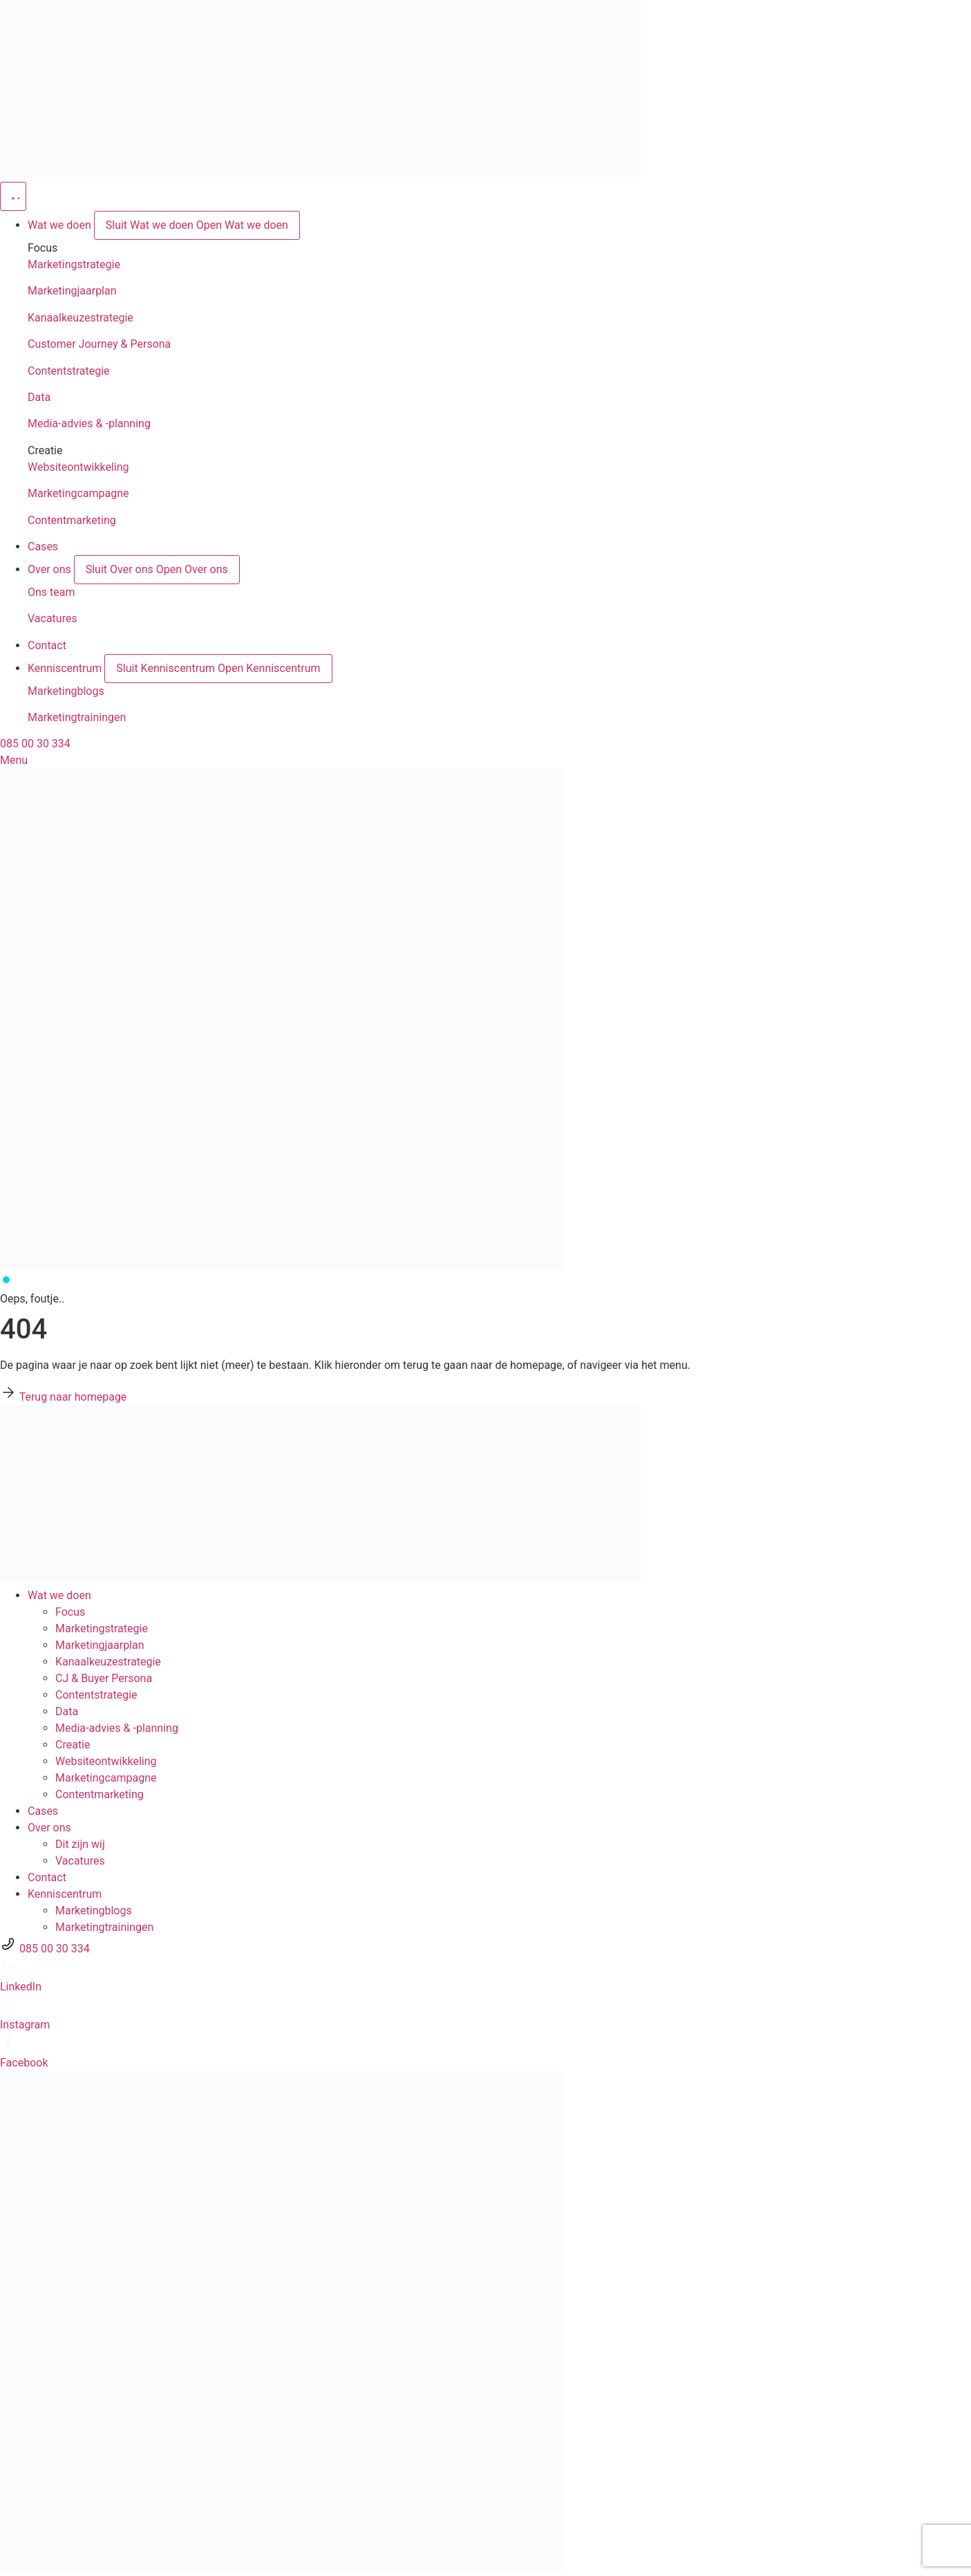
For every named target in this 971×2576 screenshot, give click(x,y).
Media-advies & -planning (89, 423)
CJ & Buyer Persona (103, 1678)
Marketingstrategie (74, 264)
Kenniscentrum (65, 1894)
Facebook (24, 2062)
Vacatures (52, 618)
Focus (70, 1611)
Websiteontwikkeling (78, 467)
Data (39, 397)
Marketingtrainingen (77, 717)
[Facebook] (8, 2046)
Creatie (72, 1744)
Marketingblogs (66, 691)
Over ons (49, 1827)
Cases (43, 1811)
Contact (47, 1877)
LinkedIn (20, 1986)
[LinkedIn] (8, 1970)
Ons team (51, 592)
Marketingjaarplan (72, 290)
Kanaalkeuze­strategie (108, 1661)
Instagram (25, 2024)
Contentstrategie (69, 370)
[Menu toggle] (13, 196)
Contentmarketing (72, 520)
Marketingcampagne (78, 493)
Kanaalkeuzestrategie (80, 317)
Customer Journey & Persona (99, 344)
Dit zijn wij (80, 1844)
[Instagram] (8, 2008)
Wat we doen (59, 1595)
